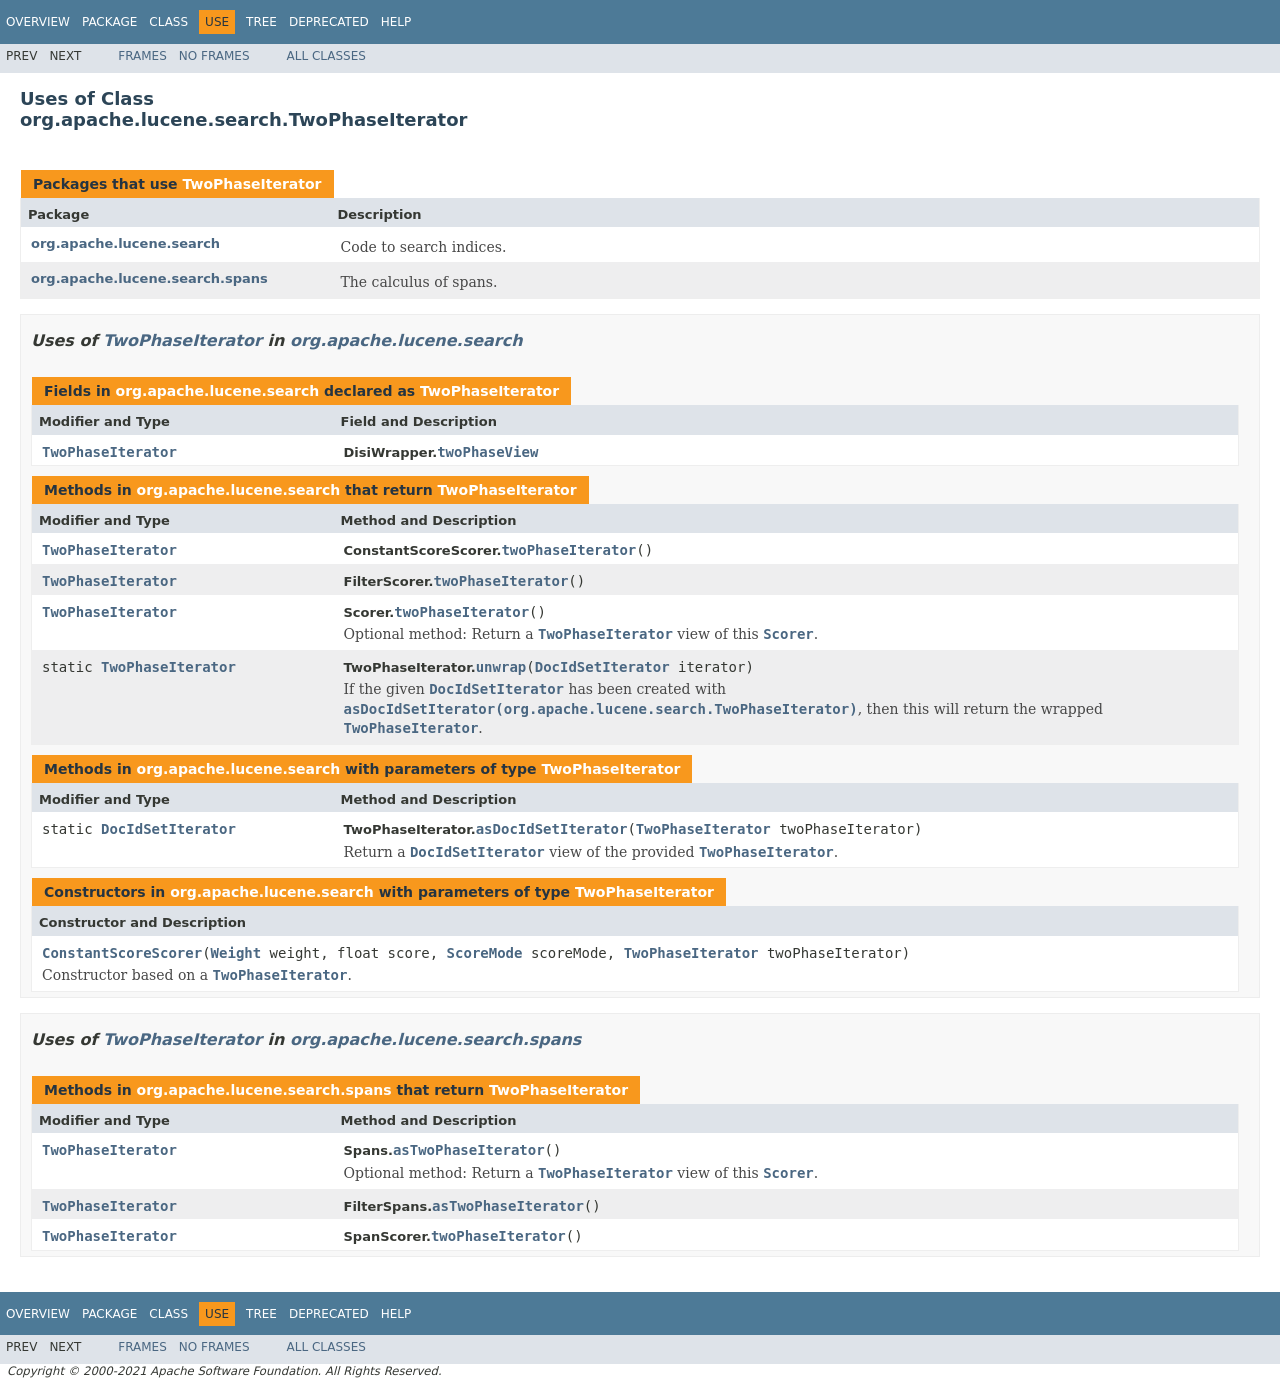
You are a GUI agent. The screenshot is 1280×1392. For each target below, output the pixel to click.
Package (109, 22)
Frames (142, 56)
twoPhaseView (487, 452)
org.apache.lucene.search (125, 243)
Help (396, 22)
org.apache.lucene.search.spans (149, 278)
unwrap (501, 667)
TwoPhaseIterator (251, 184)
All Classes (326, 56)
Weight (236, 953)
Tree (261, 22)
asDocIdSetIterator (552, 829)
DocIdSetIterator (602, 667)
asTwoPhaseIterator (469, 1150)
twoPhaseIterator (568, 550)
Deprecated (329, 22)
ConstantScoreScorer (122, 953)
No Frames (214, 56)
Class (168, 22)
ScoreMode (485, 953)
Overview (38, 22)
